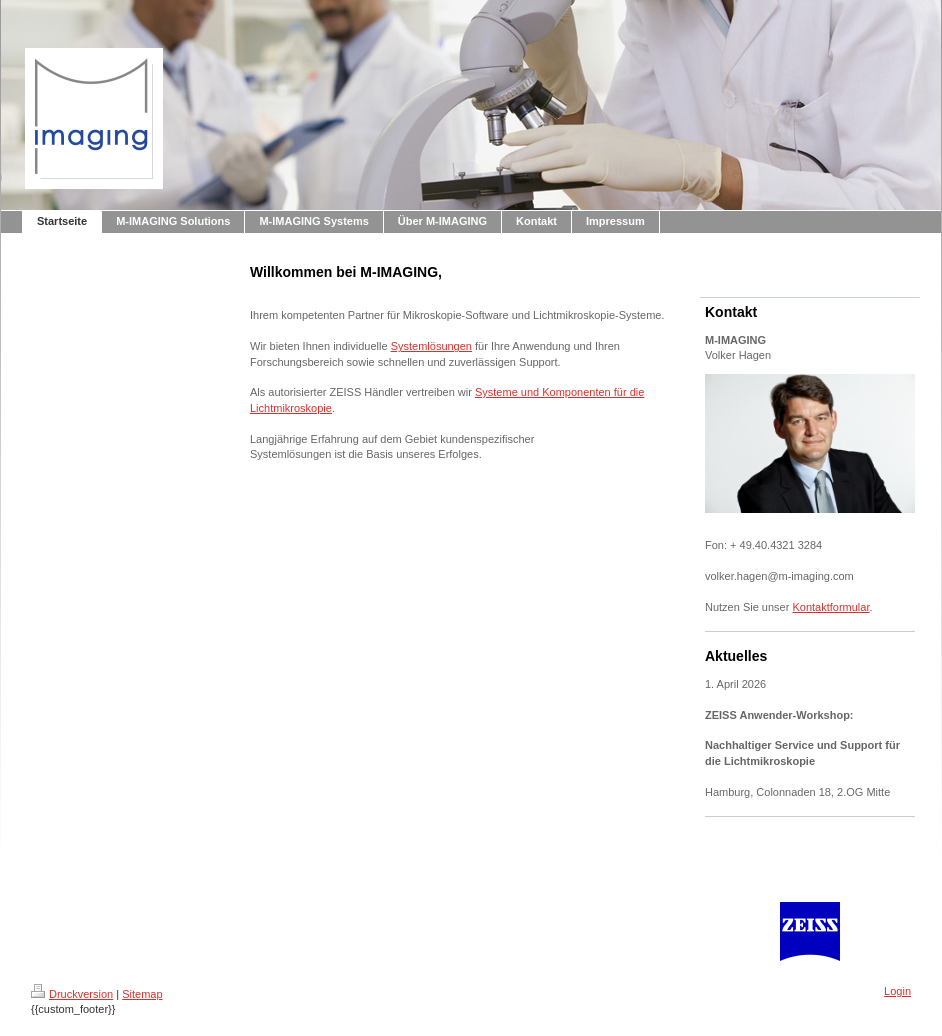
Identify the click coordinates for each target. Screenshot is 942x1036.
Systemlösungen (431, 346)
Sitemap (142, 994)
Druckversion (72, 994)
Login (897, 991)
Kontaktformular (830, 607)
